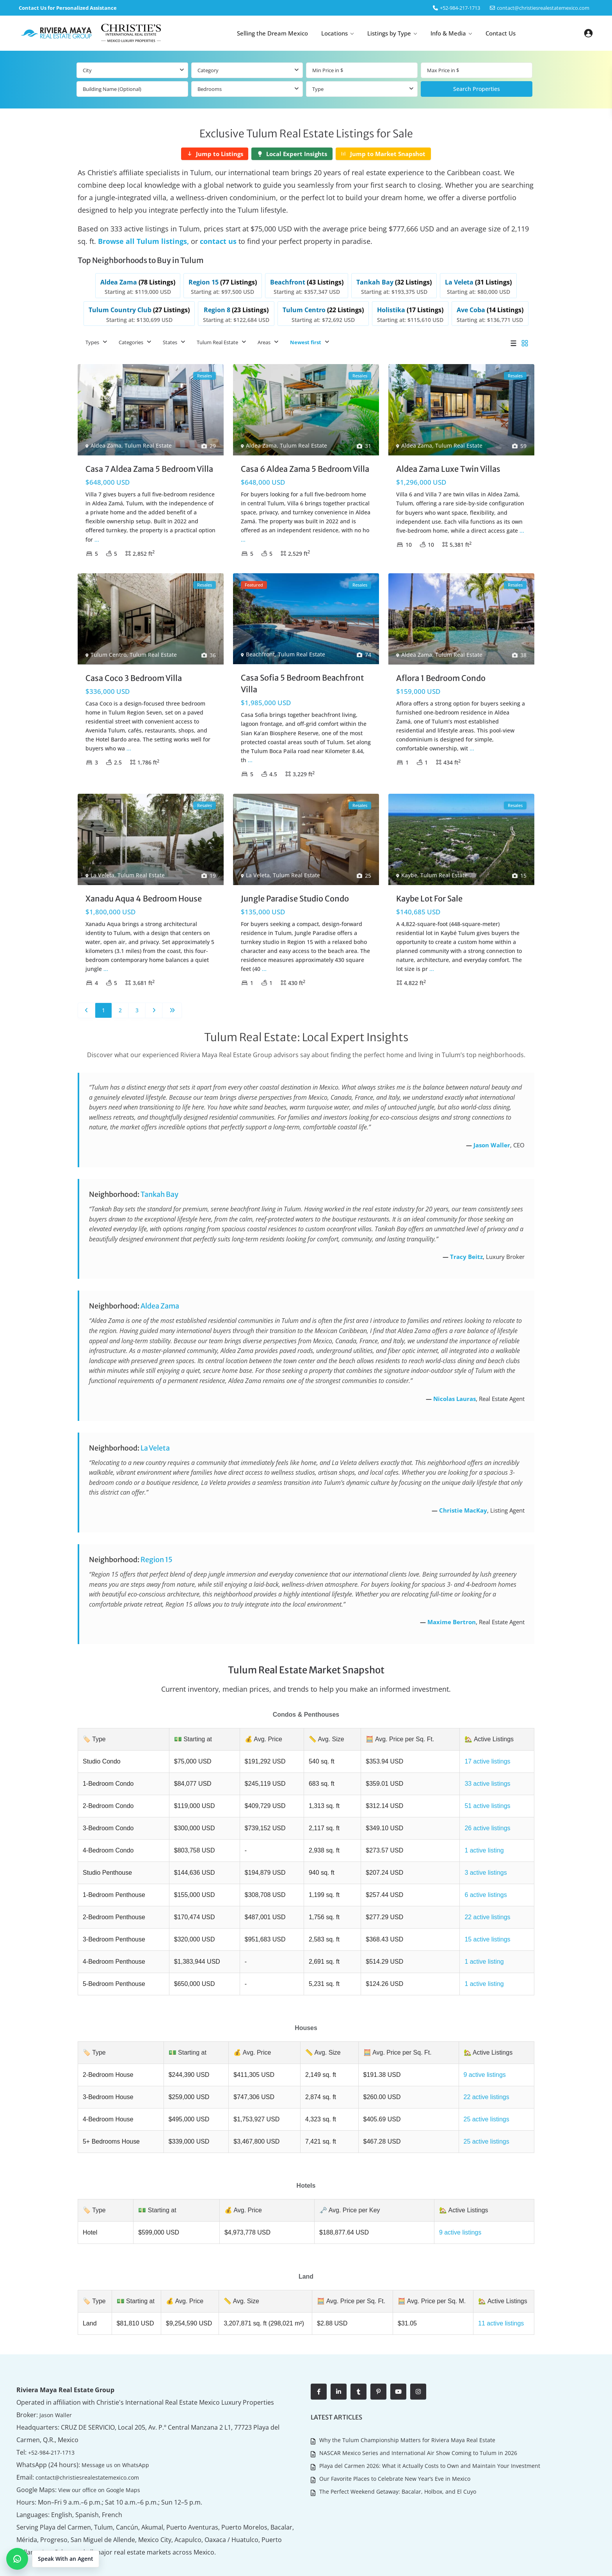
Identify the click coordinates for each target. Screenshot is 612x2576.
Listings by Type (389, 33)
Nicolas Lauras (454, 1393)
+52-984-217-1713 (50, 2423)
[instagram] (418, 2362)
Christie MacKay (463, 1505)
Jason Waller (491, 1140)
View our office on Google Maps (94, 2460)
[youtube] (398, 2362)
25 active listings (483, 2097)
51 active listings (484, 1797)
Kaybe (409, 870)
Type (318, 88)
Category (208, 70)
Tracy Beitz (466, 1252)
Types (92, 337)
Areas (264, 337)
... (96, 534)
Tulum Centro (108, 649)
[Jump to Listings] (214, 154)
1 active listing (481, 1839)
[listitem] (159, 284)
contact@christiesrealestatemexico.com (543, 7)
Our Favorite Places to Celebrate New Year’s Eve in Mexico (394, 2444)
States (170, 337)
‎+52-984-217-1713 (460, 7)
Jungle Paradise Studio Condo (295, 893)
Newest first (305, 337)
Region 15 (157, 1554)
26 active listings (484, 1818)
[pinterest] (378, 2362)
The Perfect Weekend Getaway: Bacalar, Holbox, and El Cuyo (397, 2456)
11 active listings (498, 2295)
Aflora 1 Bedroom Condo (441, 673)
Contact (590, 2564)
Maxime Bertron (451, 1617)
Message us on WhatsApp (108, 2435)
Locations (334, 33)
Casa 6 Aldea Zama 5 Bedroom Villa (305, 464)
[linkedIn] (339, 2362)
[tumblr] (358, 2362)
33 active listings (484, 1776)
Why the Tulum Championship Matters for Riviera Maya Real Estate (407, 2410)
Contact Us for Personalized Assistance (68, 7)
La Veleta (102, 870)
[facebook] (319, 2362)
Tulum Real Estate (217, 337)
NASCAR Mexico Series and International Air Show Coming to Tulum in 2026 (418, 2421)
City (87, 70)
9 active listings (481, 2055)
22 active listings (484, 1903)
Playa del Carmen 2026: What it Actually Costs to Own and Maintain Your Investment (429, 2433)
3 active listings (482, 1861)
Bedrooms (209, 88)
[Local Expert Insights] (291, 154)
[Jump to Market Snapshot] (383, 154)
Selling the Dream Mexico (272, 33)
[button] (52, 2559)
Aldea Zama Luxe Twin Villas (448, 464)
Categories (131, 337)
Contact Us (501, 33)
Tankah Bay (159, 1189)
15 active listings (484, 1924)
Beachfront (260, 649)
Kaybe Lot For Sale (429, 893)
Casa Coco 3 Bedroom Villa (133, 673)
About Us (516, 2564)
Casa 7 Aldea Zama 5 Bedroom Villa (149, 464)
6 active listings (482, 1882)
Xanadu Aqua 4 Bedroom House (143, 893)
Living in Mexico (554, 2564)
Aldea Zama (106, 440)
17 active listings (484, 1755)
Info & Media (448, 33)
